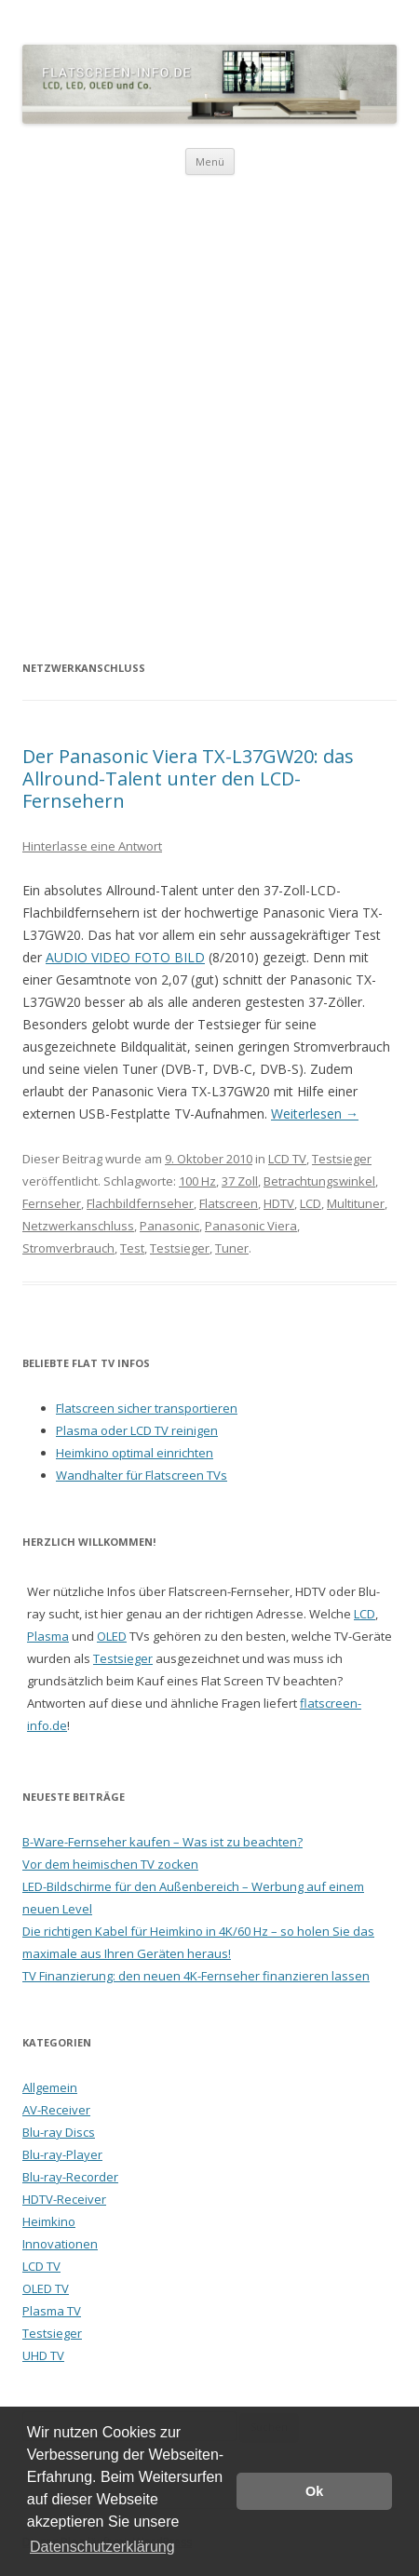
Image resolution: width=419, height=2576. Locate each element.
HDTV (279, 1203)
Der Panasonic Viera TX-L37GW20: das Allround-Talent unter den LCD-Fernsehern (188, 778)
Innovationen (60, 2243)
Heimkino (48, 2221)
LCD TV (287, 1158)
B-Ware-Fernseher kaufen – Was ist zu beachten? (162, 1841)
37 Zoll (240, 1181)
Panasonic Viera (251, 1225)
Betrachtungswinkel (319, 1181)
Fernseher (51, 1203)
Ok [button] (314, 2491)
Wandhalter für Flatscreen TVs (141, 1475)
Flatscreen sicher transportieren (146, 1408)
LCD (310, 1203)
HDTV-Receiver (64, 2199)
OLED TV (45, 2288)
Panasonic (169, 1225)
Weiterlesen (314, 1113)
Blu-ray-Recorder (70, 2176)
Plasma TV (51, 2310)
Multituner (356, 1203)
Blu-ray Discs (58, 2132)
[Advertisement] (209, 416)
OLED (112, 1636)
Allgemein (49, 2087)
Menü (210, 161)
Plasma (48, 1636)
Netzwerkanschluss (78, 1225)
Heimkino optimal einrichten (134, 1452)
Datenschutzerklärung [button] (102, 2547)
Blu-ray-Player (62, 2154)
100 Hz (197, 1181)
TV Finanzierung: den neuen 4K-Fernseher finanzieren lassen (196, 1975)
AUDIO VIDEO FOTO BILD (125, 957)
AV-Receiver (56, 2109)
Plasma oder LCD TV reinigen (137, 1430)
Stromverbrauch (68, 1248)
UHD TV (43, 2355)
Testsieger (342, 1158)
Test (132, 1248)
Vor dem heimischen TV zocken (110, 1864)
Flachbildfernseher (140, 1203)
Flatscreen (228, 1203)
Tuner (232, 1248)
